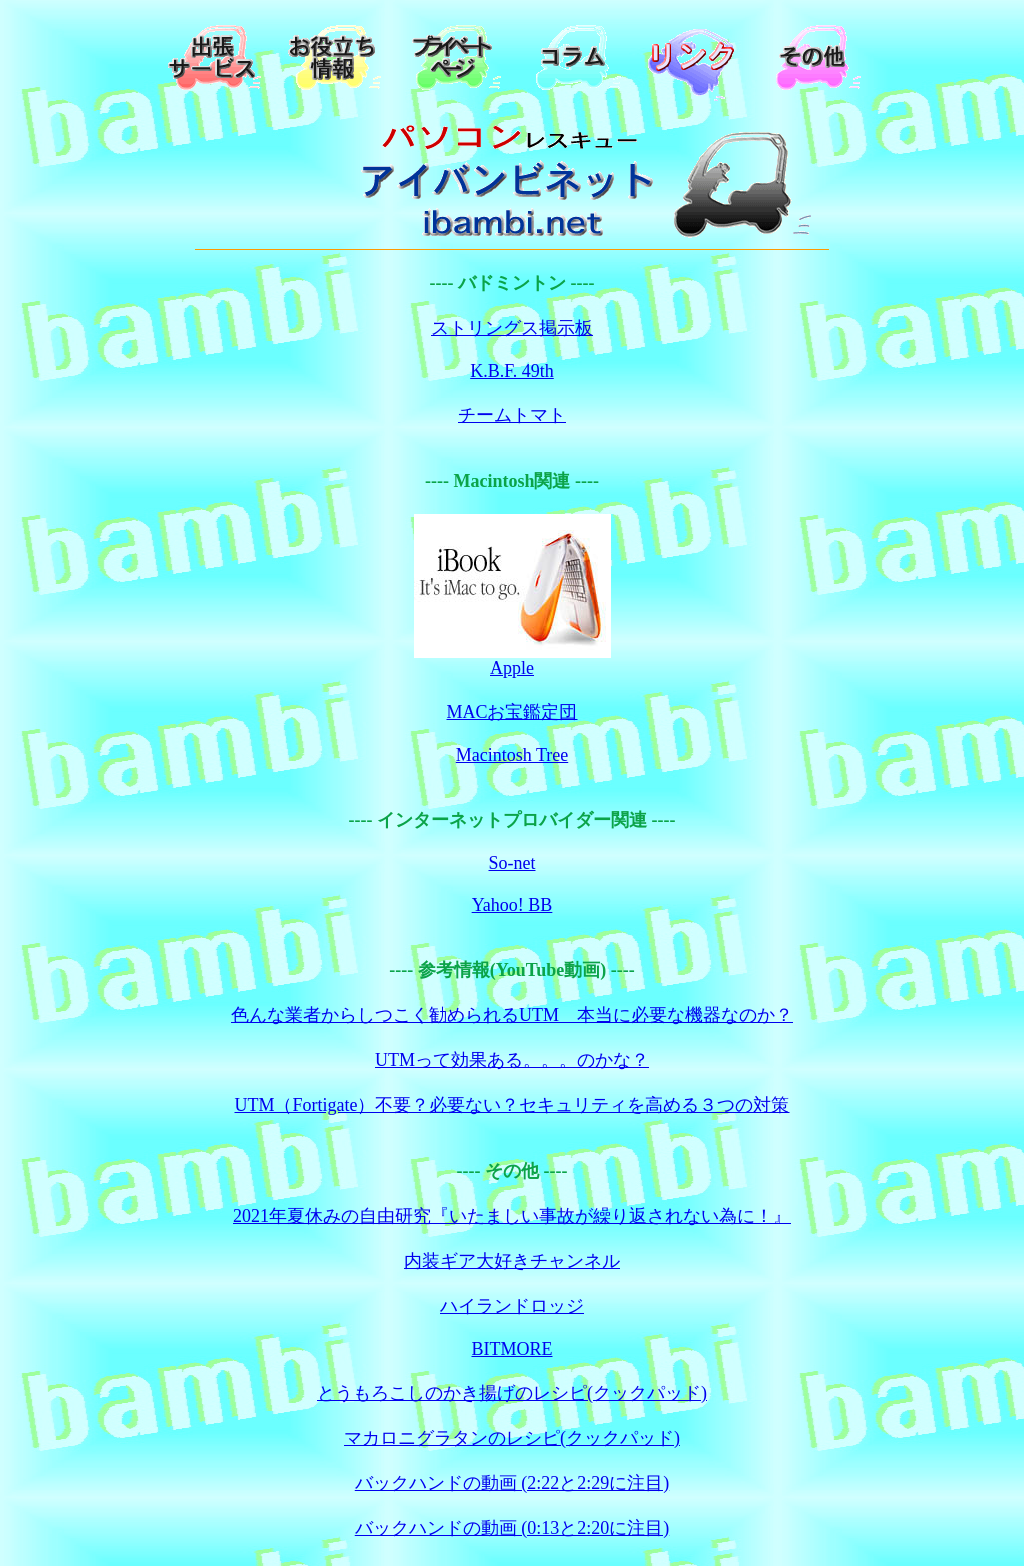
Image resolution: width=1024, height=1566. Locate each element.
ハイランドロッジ (512, 1306)
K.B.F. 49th (512, 371)
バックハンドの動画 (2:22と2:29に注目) (512, 1483)
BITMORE (512, 1349)
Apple (512, 668)
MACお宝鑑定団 (511, 712)
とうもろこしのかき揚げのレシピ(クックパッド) (512, 1393)
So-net (512, 863)
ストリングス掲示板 (512, 328)
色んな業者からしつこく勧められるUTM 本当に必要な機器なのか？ (512, 1015)
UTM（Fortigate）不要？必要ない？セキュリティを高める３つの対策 (512, 1105)
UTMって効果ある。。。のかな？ (512, 1060)
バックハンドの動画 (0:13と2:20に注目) (512, 1528)
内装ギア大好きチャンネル (512, 1261)
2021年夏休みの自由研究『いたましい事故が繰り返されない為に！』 (512, 1216)
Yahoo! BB (512, 905)
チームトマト (512, 415)
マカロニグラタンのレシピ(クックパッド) (512, 1438)
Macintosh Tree (512, 755)
